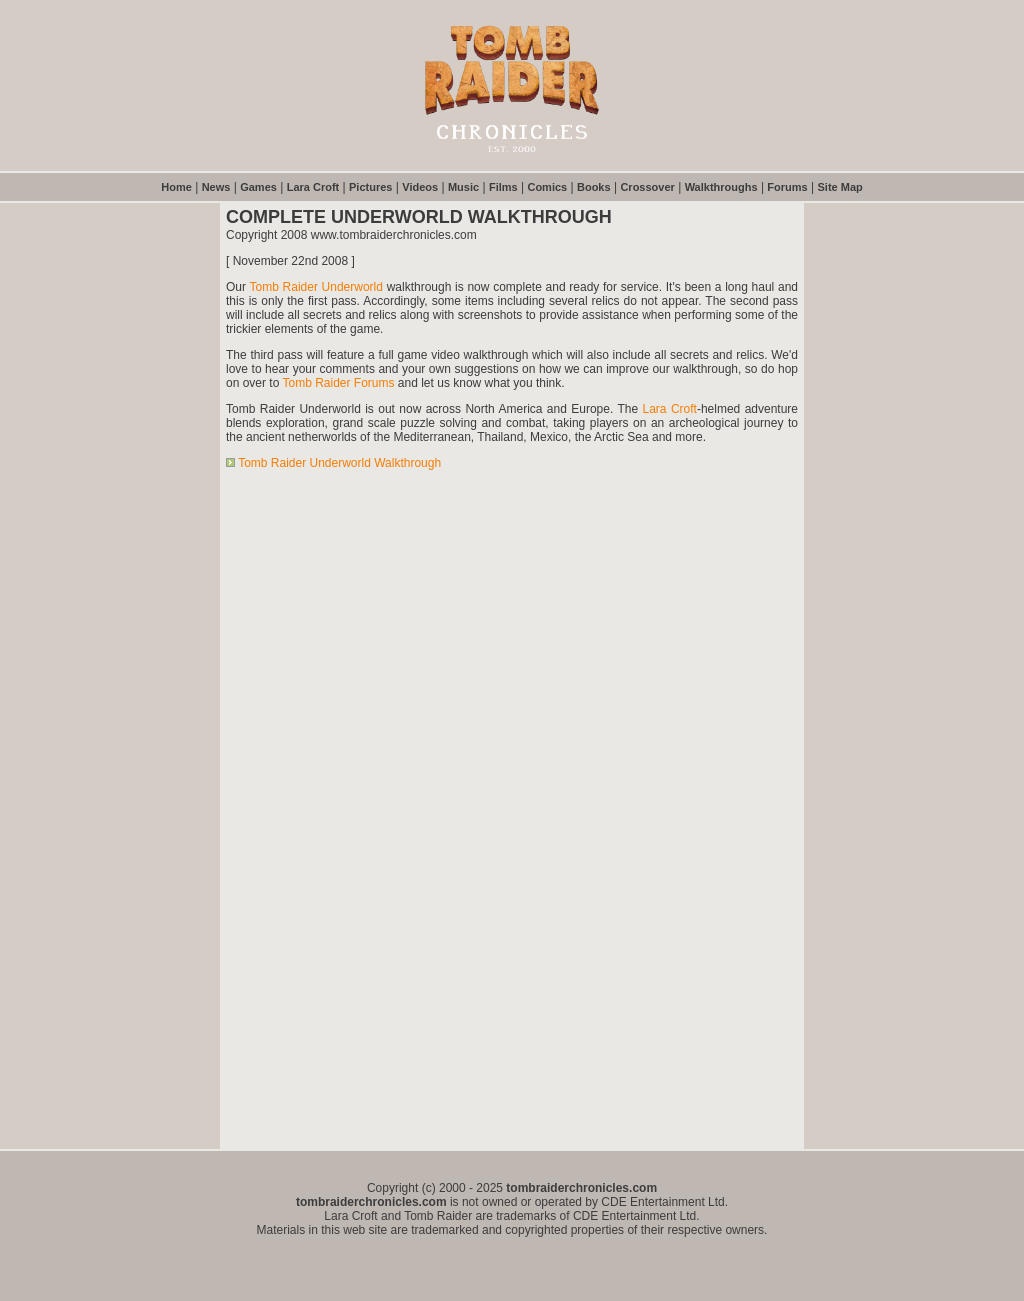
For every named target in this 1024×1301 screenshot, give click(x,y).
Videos (420, 187)
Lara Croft (313, 187)
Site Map (840, 187)
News (216, 187)
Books (594, 187)
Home (176, 187)
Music (463, 187)
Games (258, 187)
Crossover (647, 187)
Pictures (370, 187)
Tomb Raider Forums (338, 383)
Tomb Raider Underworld (316, 287)
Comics (547, 187)
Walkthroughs (721, 187)
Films (503, 187)
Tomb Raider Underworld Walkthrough (339, 463)
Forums (787, 187)
